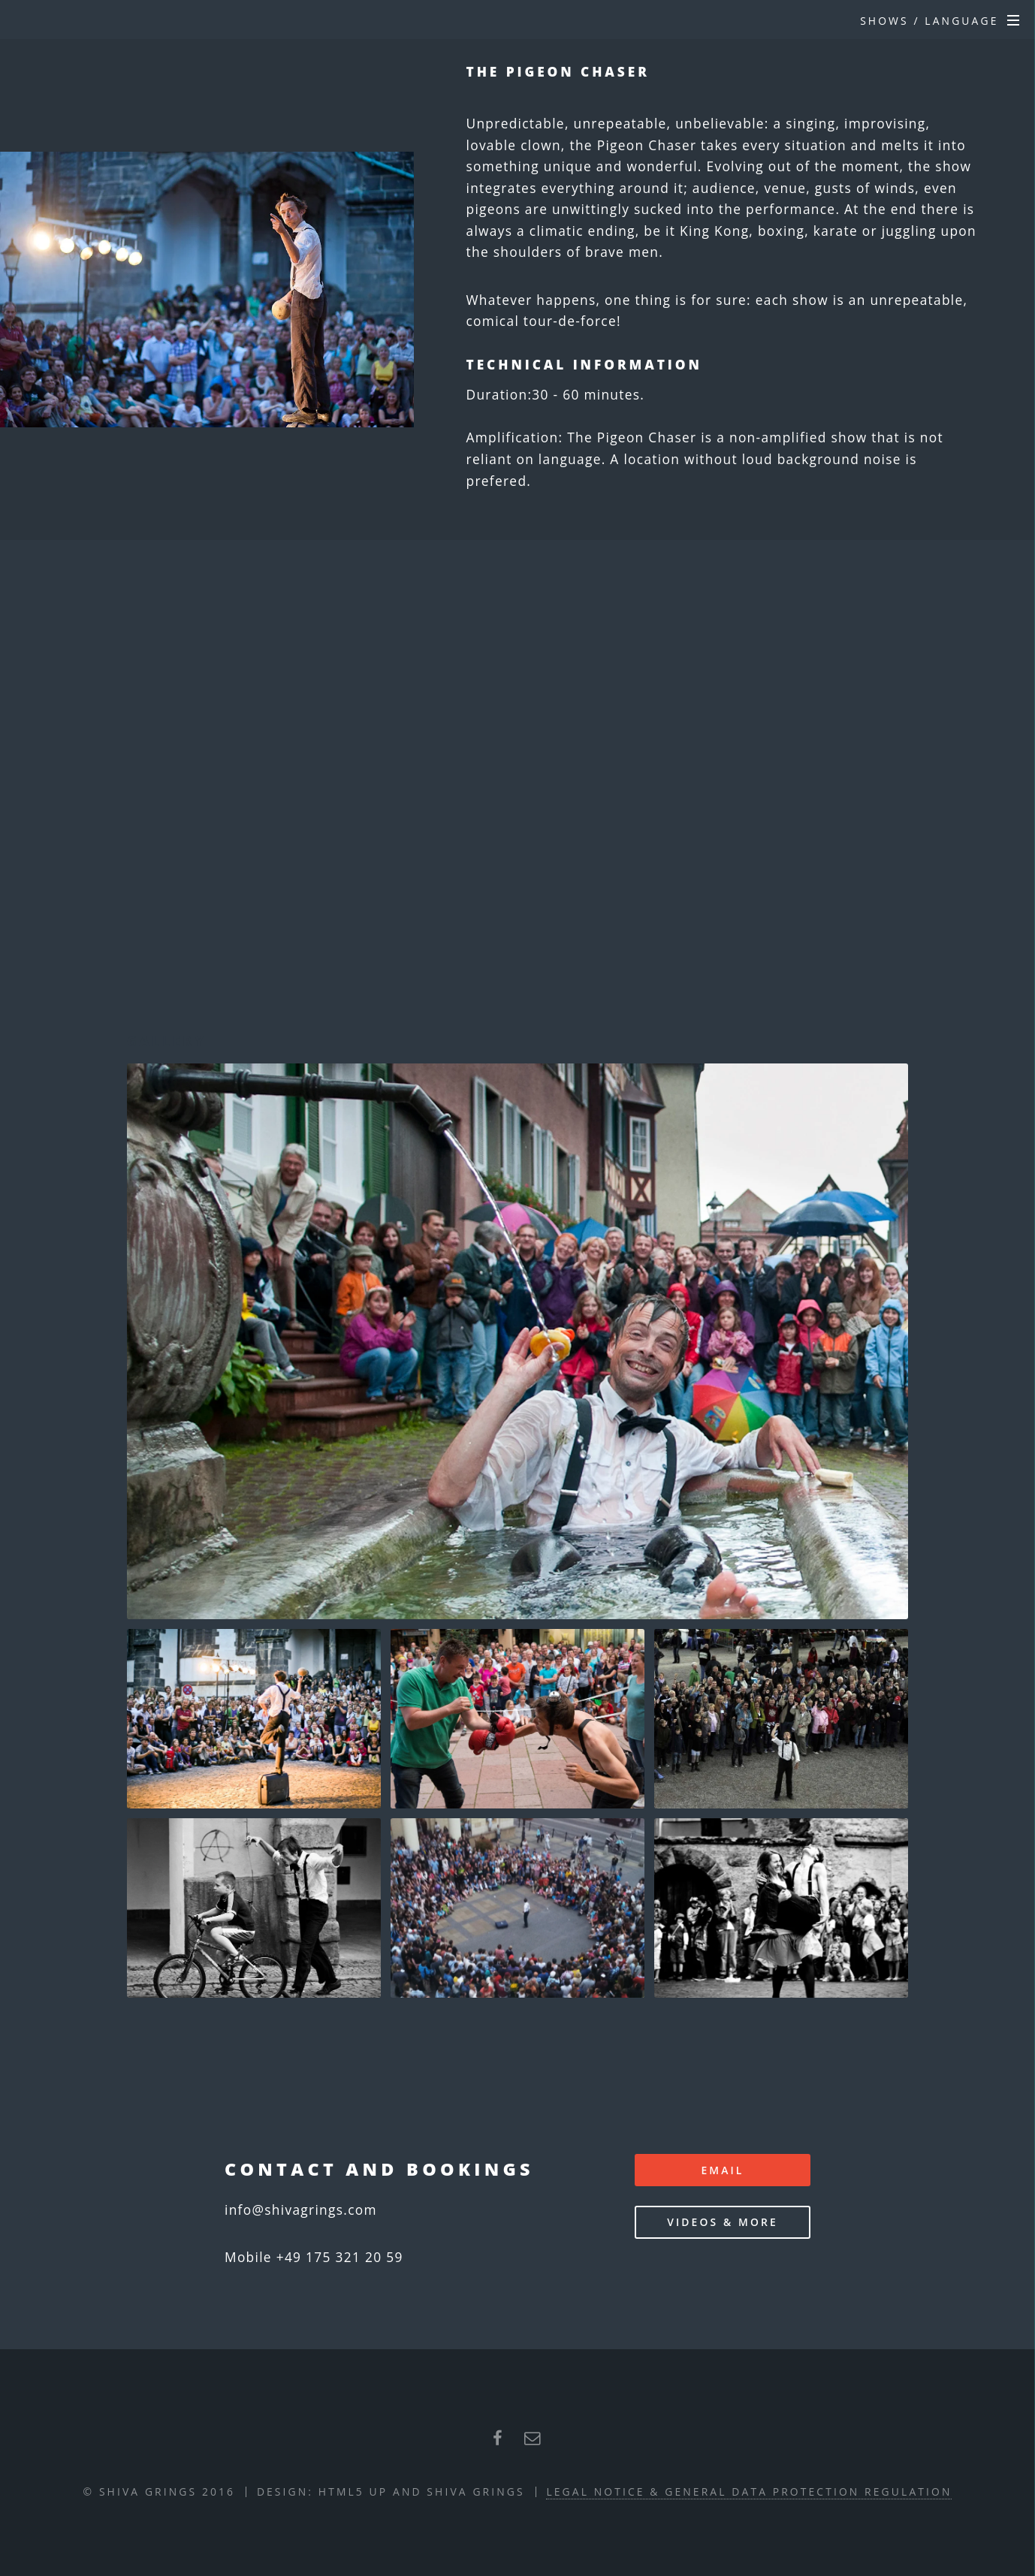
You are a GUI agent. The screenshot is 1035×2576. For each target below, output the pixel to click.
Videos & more (722, 2222)
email (722, 2170)
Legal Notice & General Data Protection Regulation (749, 2491)
